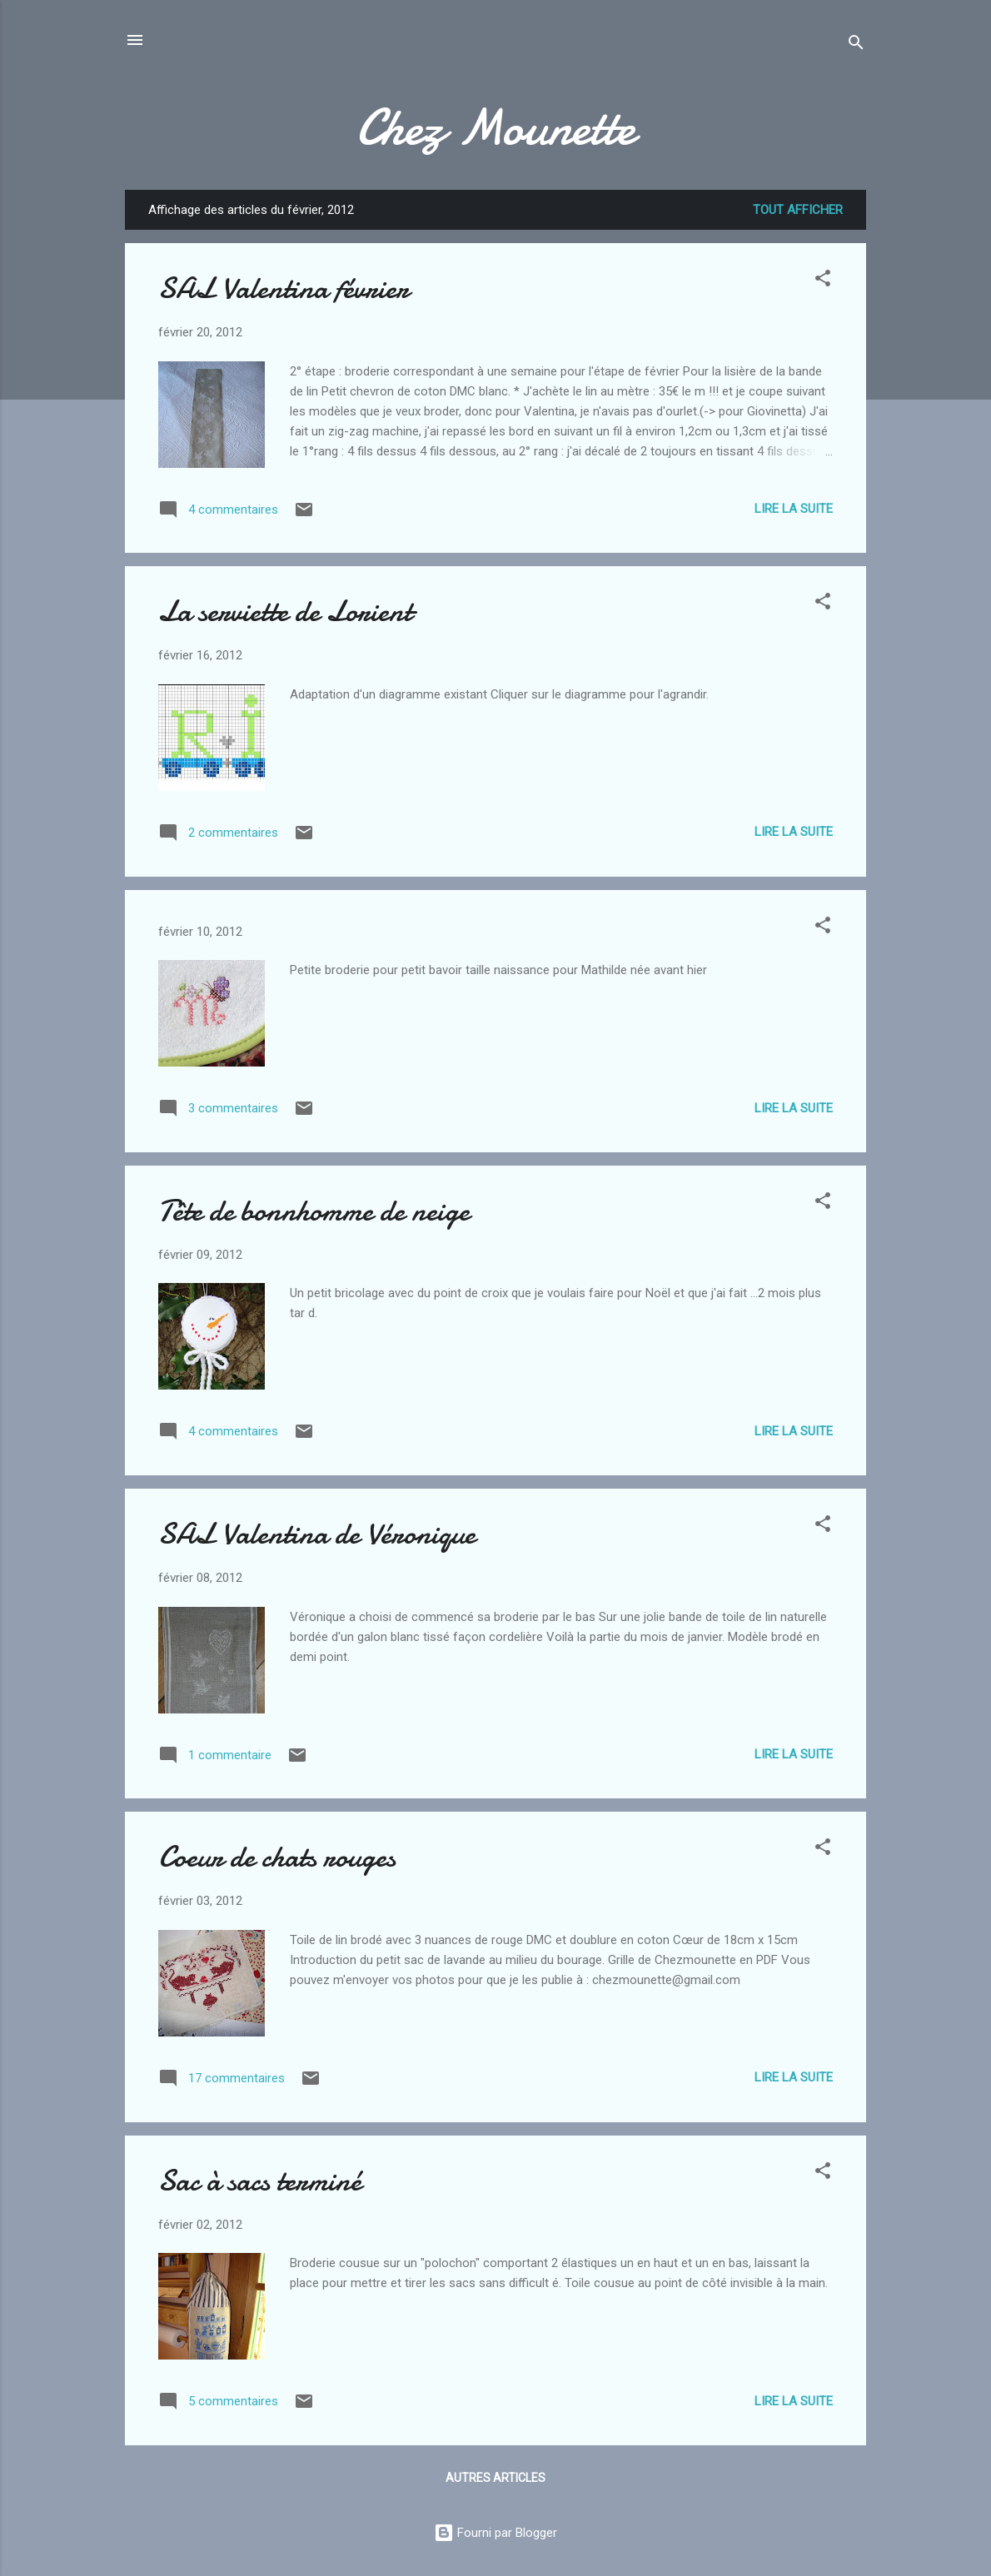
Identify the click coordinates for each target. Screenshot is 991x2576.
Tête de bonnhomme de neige (314, 1211)
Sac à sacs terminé (259, 2181)
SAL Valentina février (283, 288)
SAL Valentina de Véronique (317, 1534)
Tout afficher (798, 209)
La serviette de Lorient (285, 611)
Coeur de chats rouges (277, 1857)
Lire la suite (793, 508)
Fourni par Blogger (495, 2532)
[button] (823, 281)
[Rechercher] (856, 45)
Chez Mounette (495, 127)
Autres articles (495, 2477)
